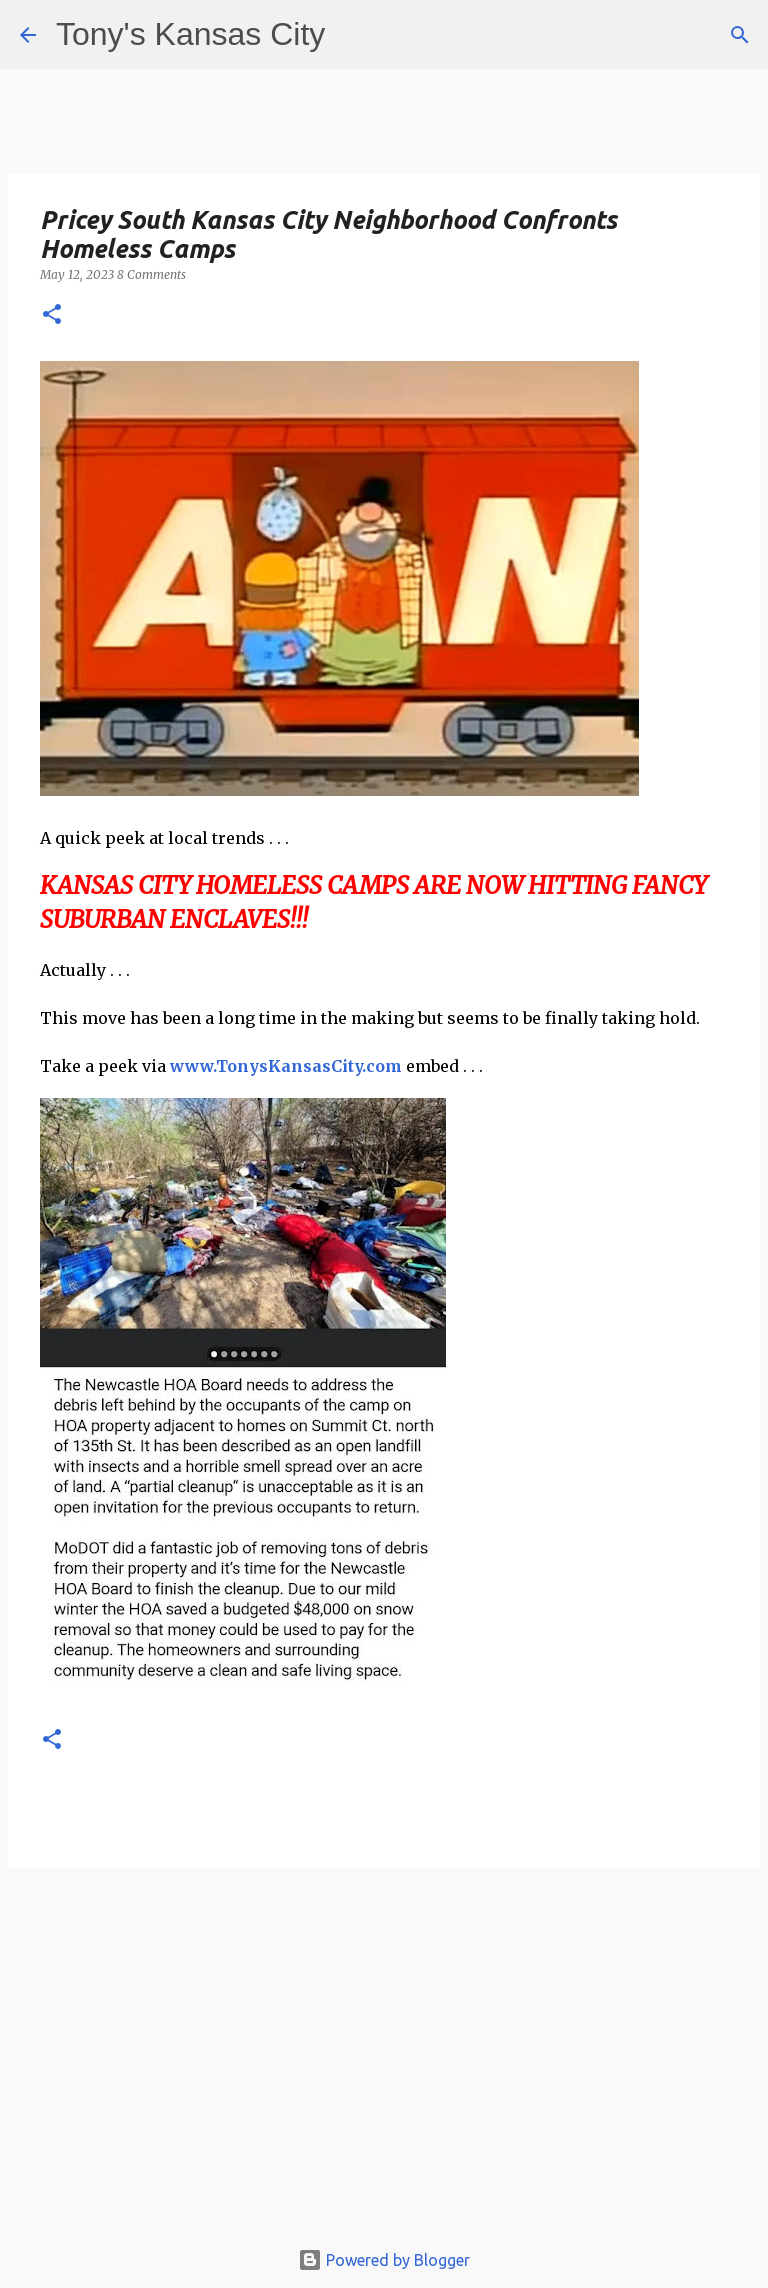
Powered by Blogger (384, 2260)
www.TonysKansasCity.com (286, 1066)
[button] (52, 315)
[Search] (740, 35)
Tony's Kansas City (190, 34)
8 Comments (151, 274)
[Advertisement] (384, 2062)
